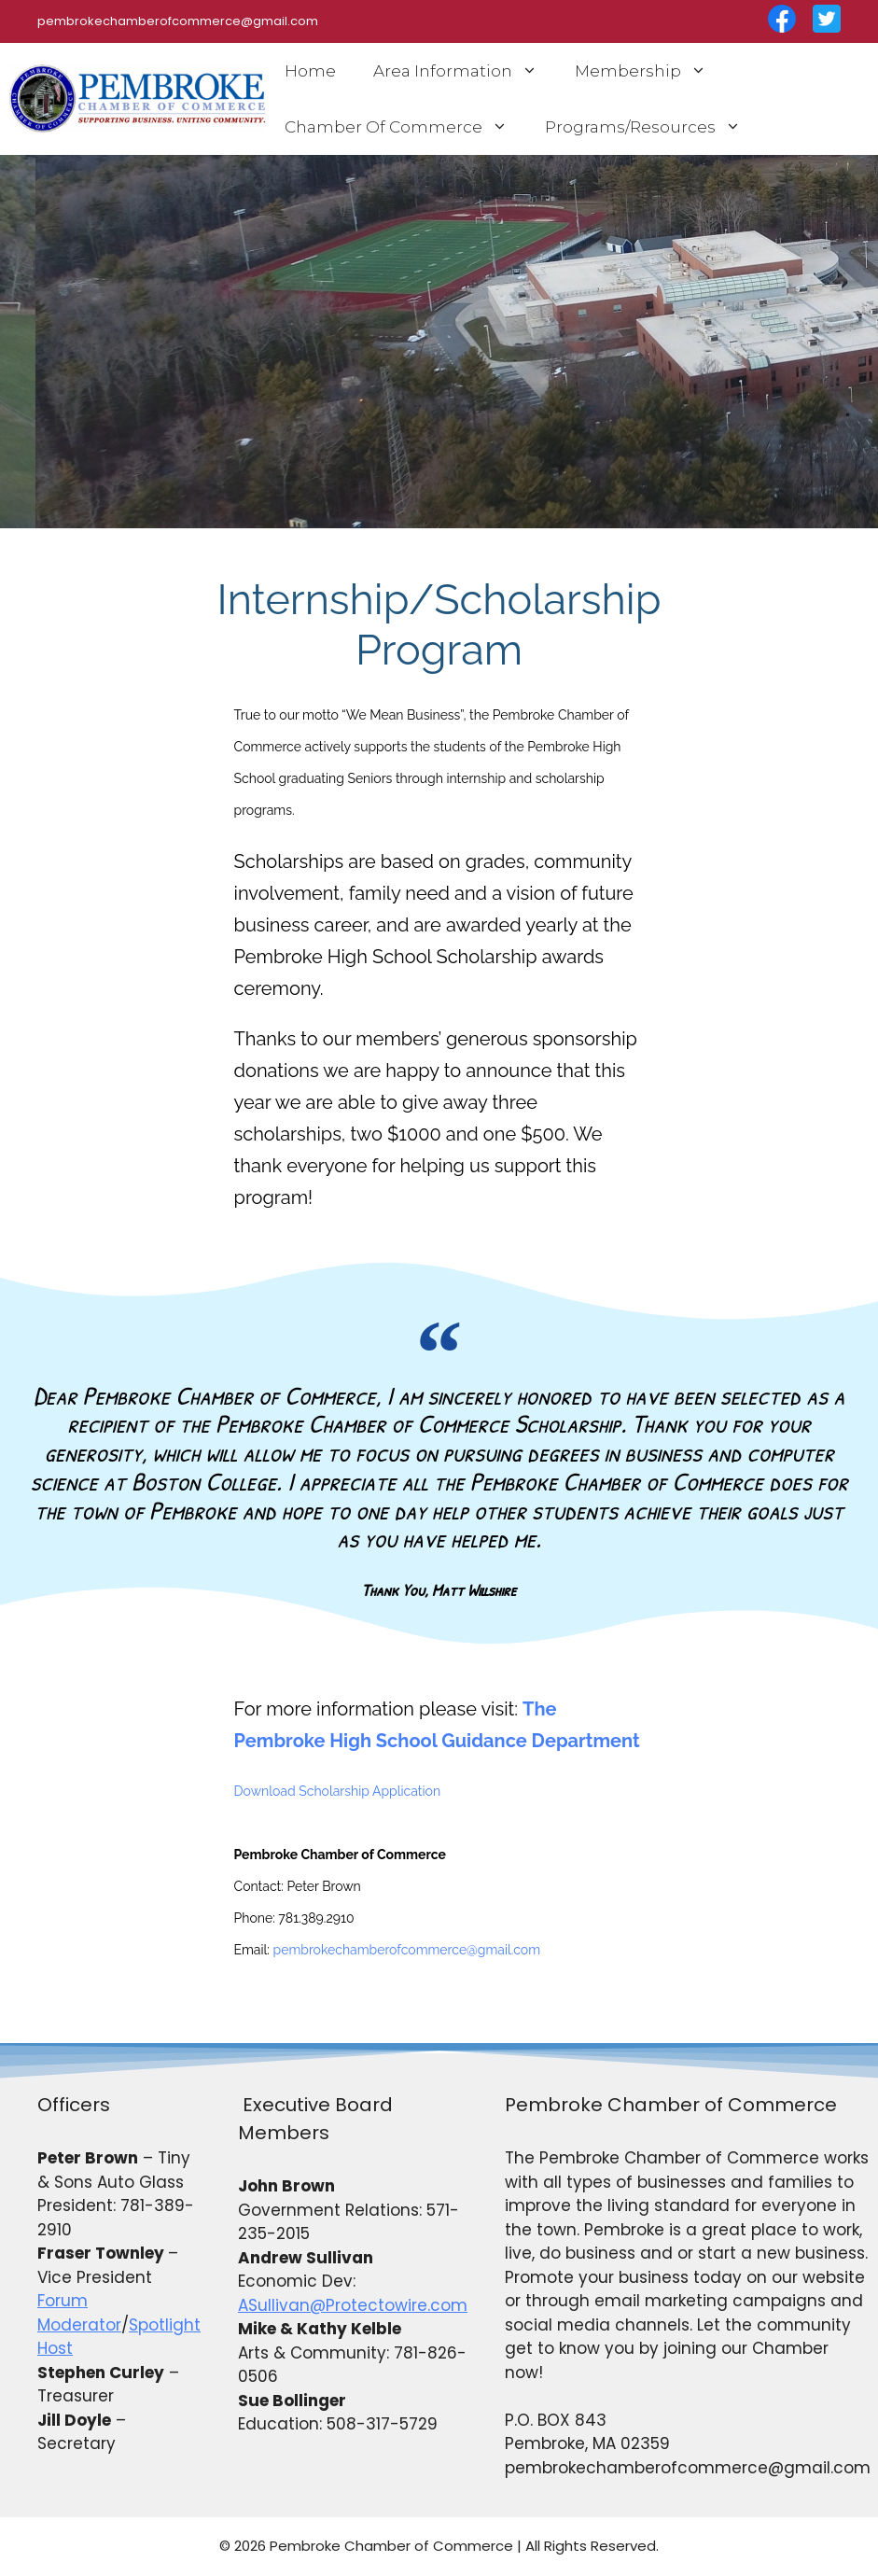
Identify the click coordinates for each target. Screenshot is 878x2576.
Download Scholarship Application (337, 1791)
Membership (650, 71)
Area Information (464, 71)
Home (310, 71)
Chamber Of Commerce (405, 127)
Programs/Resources (652, 127)
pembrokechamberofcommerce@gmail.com (406, 1949)
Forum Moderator (79, 2312)
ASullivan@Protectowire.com (352, 2305)
